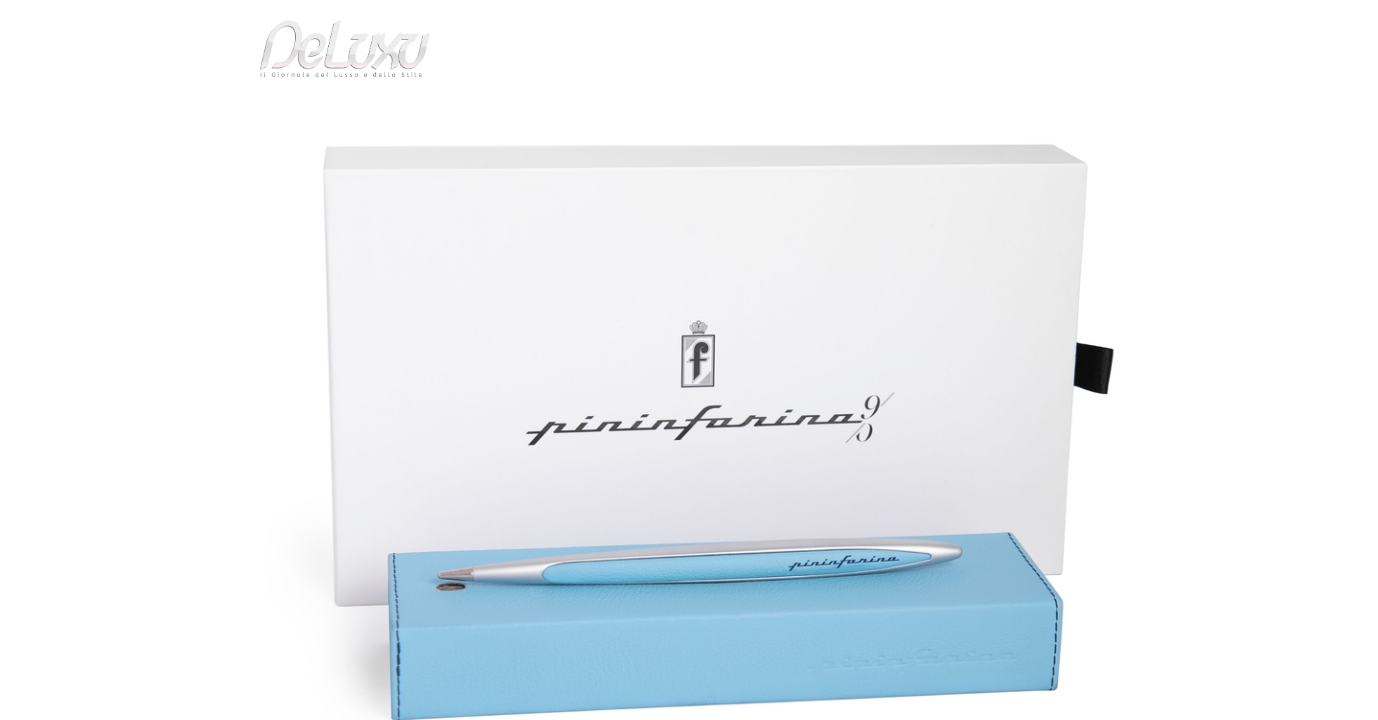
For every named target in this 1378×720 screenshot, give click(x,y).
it (1074, 24)
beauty (685, 114)
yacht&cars (852, 114)
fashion (773, 114)
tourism (1043, 114)
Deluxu (231, 163)
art (280, 163)
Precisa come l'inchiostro (384, 163)
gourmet (1129, 114)
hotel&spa (944, 114)
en (1139, 24)
